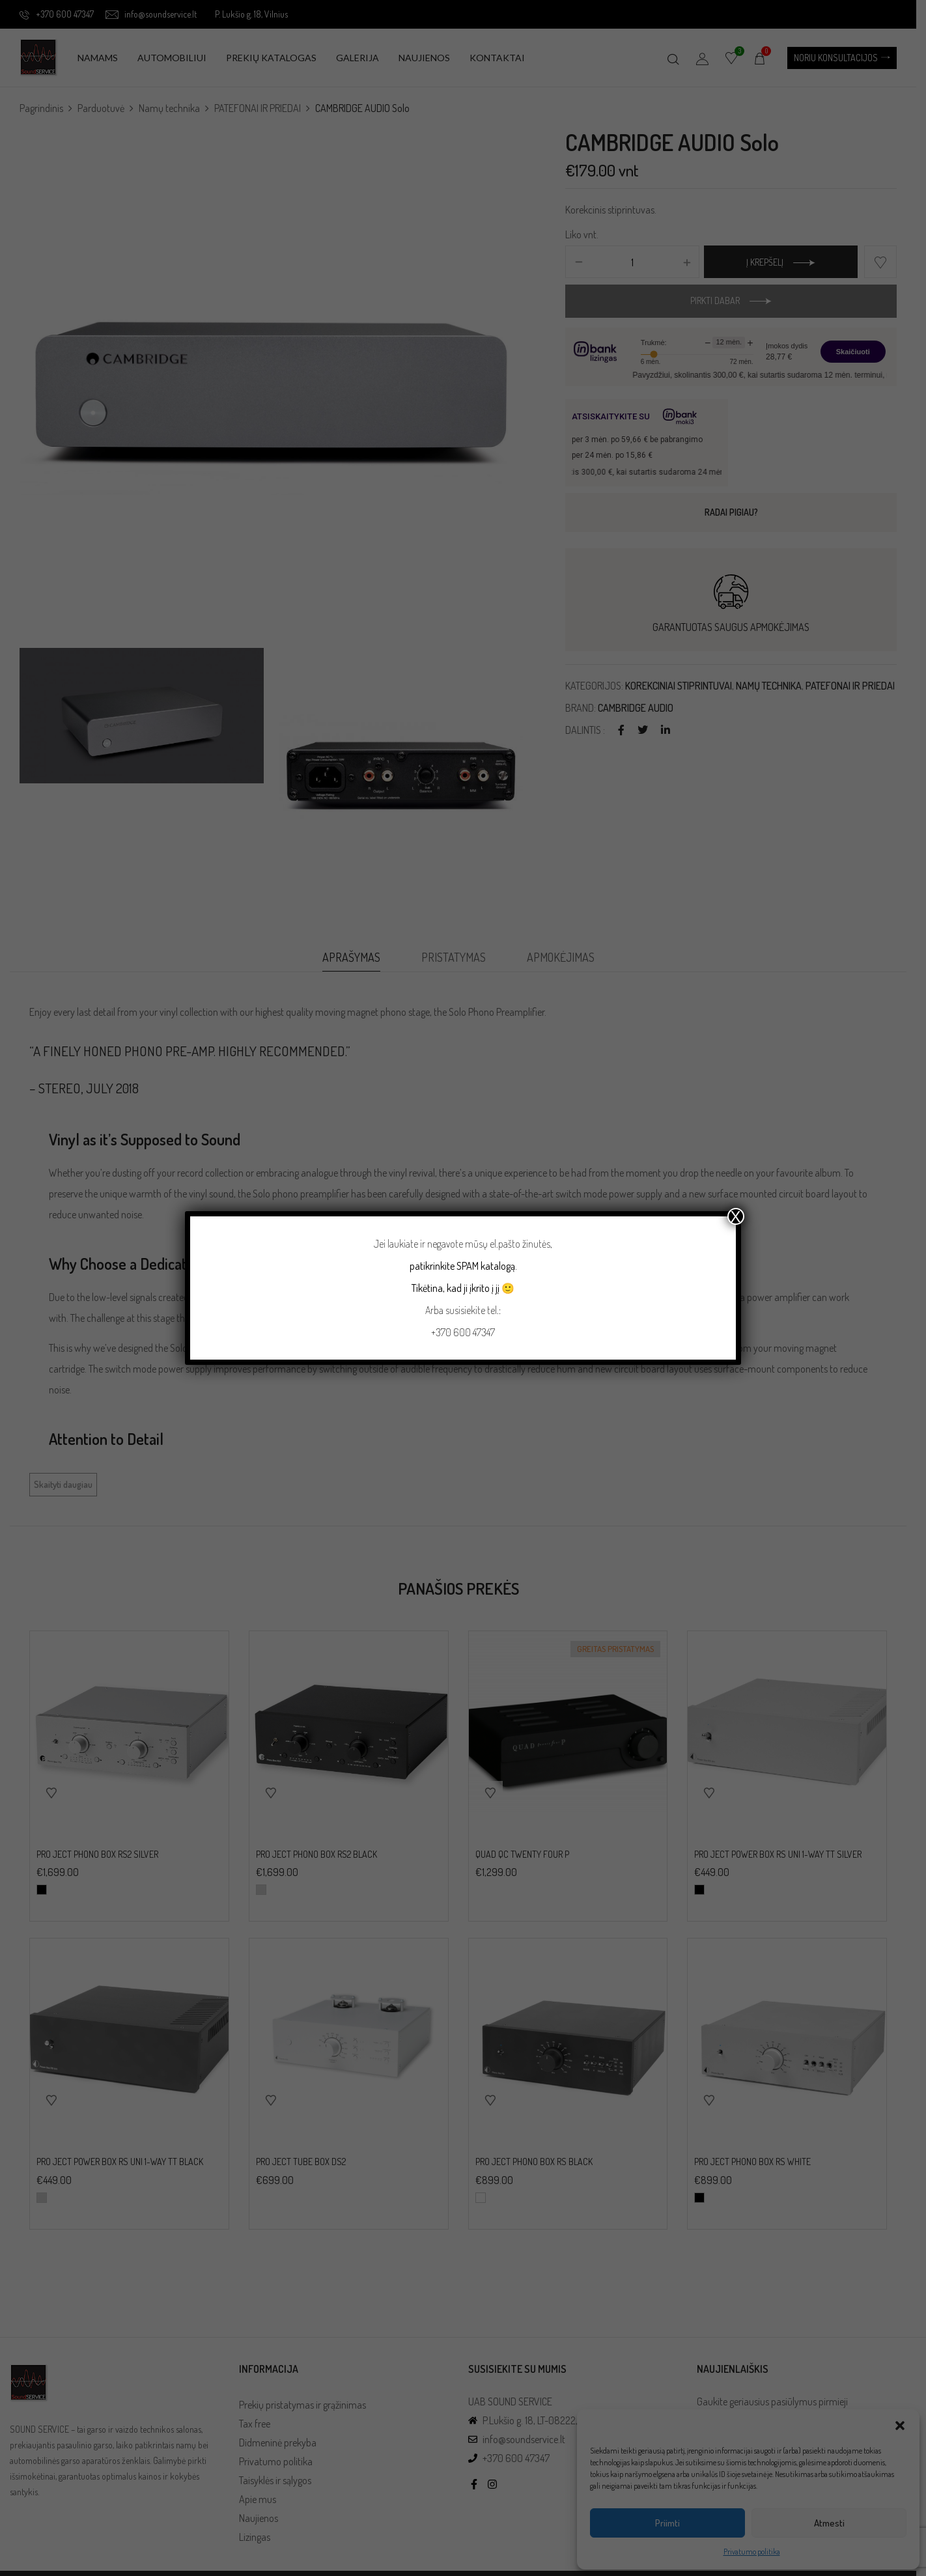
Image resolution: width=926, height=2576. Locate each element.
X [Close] (736, 1216)
